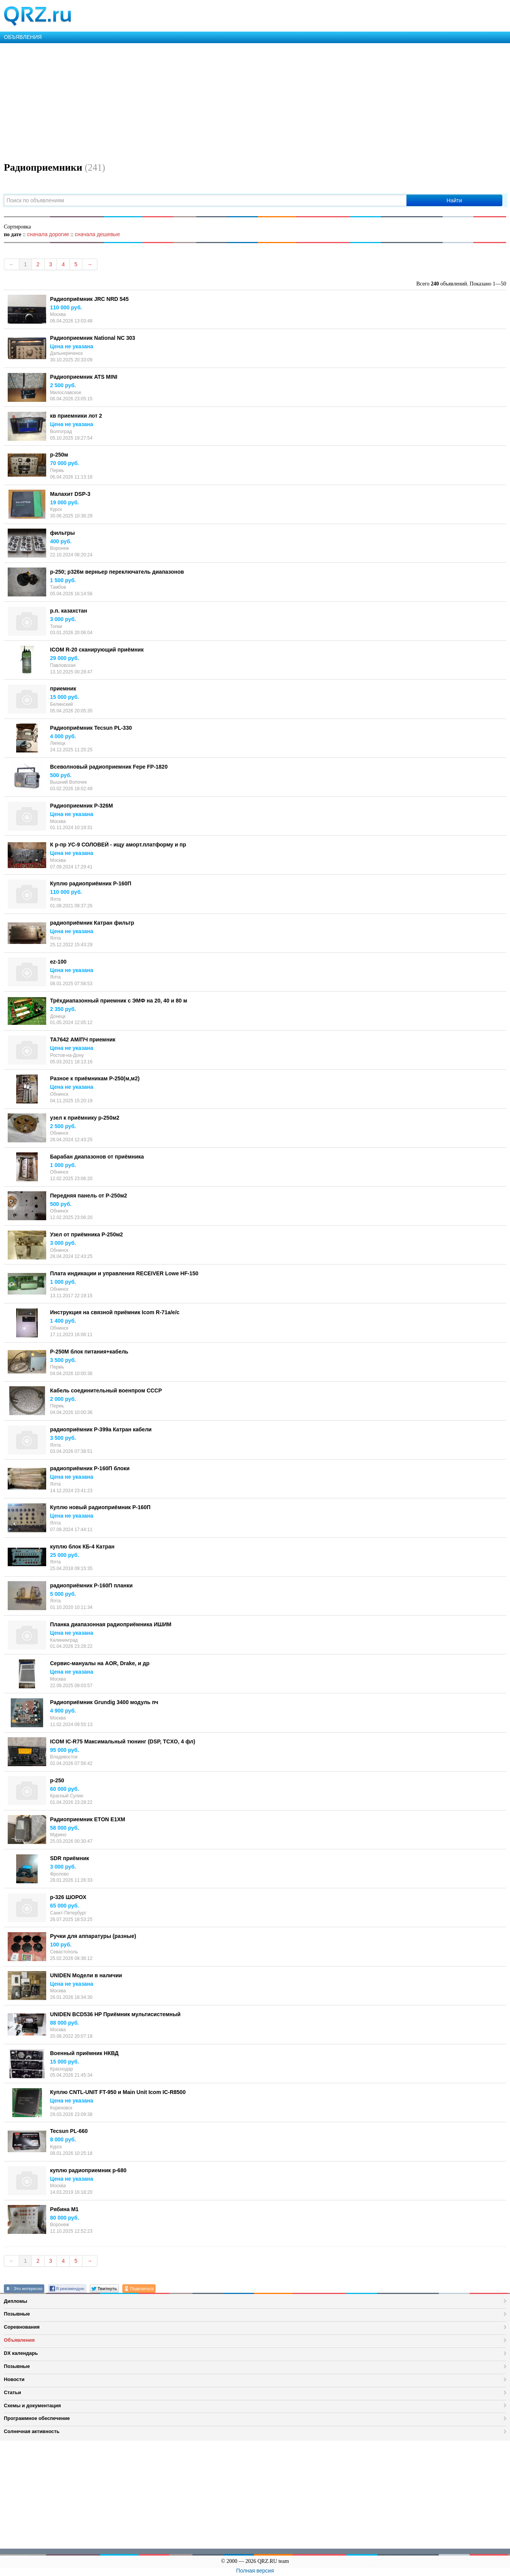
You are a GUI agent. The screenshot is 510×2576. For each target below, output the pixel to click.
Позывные (17, 2314)
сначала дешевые (97, 234)
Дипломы (15, 2301)
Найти (454, 200)
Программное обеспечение (37, 2418)
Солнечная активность (32, 2431)
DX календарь (21, 2353)
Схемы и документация (32, 2405)
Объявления (19, 2340)
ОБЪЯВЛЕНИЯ (23, 37)
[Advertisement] (231, 101)
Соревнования (22, 2327)
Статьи (12, 2392)
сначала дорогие (48, 234)
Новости (14, 2379)
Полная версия (255, 2571)
